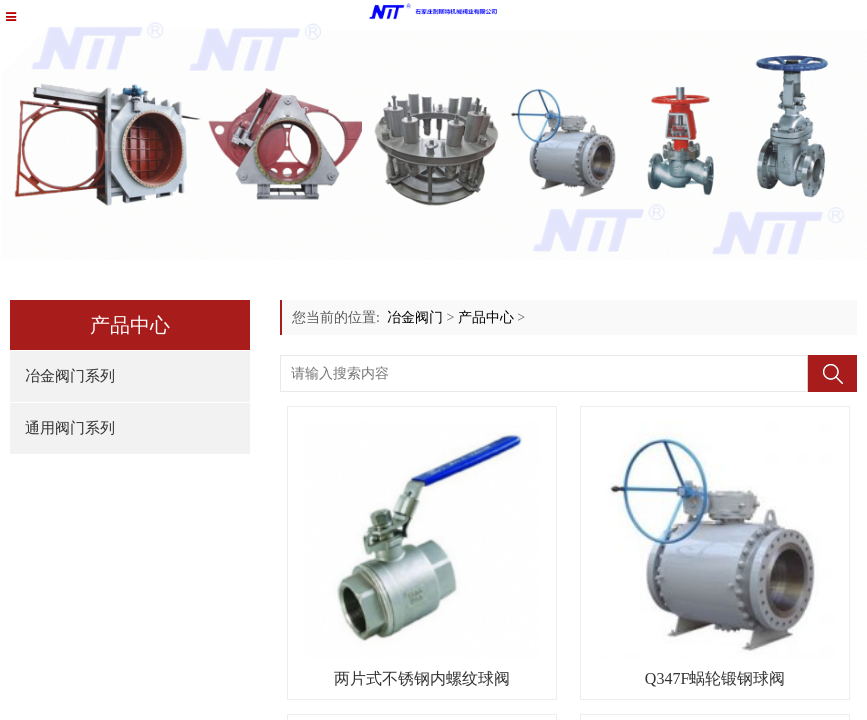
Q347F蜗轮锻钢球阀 (715, 678)
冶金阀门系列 (70, 376)
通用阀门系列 (70, 428)
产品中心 (486, 317)
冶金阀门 (415, 317)
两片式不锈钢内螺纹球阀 (422, 678)
